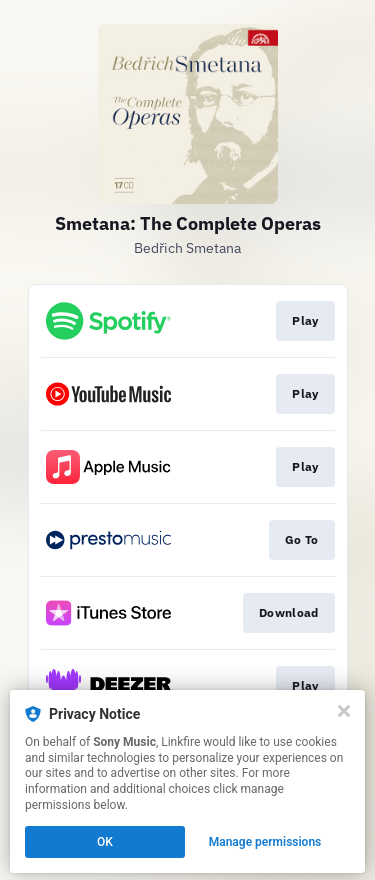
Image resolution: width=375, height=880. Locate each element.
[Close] (344, 711)
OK (105, 842)
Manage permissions (265, 842)
